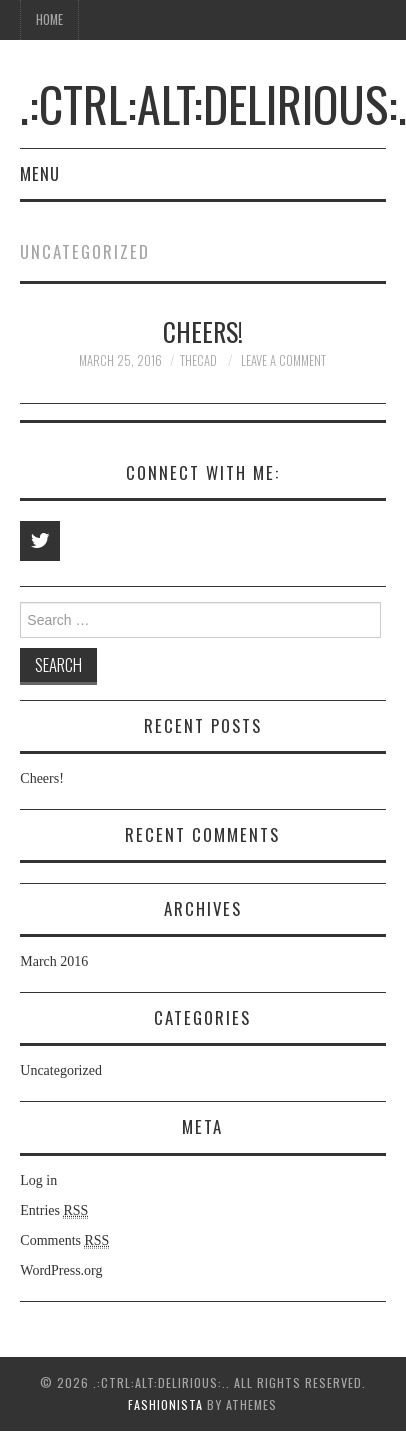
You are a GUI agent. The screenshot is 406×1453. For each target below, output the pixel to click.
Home (49, 19)
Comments (64, 1241)
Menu (40, 173)
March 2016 (54, 961)
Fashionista (165, 1404)
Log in (38, 1180)
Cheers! (203, 331)
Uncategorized (61, 1070)
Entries (54, 1211)
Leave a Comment (283, 360)
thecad (198, 360)
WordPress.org (61, 1270)
